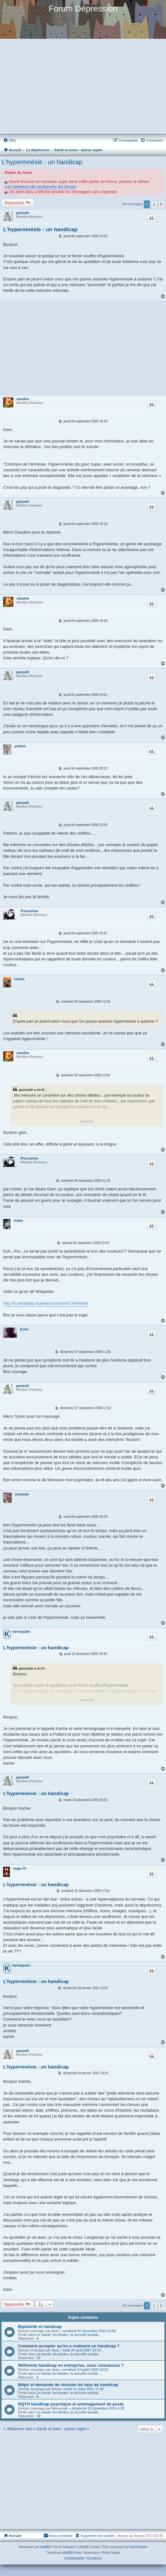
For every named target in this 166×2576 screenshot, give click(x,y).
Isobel (18, 1220)
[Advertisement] (82, 87)
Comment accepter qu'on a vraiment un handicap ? (68, 2346)
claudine (22, 399)
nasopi (19, 979)
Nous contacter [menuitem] (58, 2535)
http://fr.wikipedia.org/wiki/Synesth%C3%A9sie (45, 1303)
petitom (20, 746)
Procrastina (29, 911)
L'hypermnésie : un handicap (42, 161)
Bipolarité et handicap (40, 2326)
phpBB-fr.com (72, 2552)
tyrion (24, 1329)
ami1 (55, 2331)
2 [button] (154, 204)
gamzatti (22, 213)
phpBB (44, 2547)
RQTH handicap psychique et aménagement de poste (71, 2404)
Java (55, 2369)
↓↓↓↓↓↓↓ (86, 1121)
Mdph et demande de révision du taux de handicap (68, 2384)
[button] (161, 204)
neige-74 (19, 1868)
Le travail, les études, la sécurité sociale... (68, 2335)
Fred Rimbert (138, 2547)
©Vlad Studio (110, 2552)
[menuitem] (9, 140)
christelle (22, 1494)
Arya (55, 2350)
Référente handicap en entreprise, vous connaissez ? (71, 2365)
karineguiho (21, 1631)
